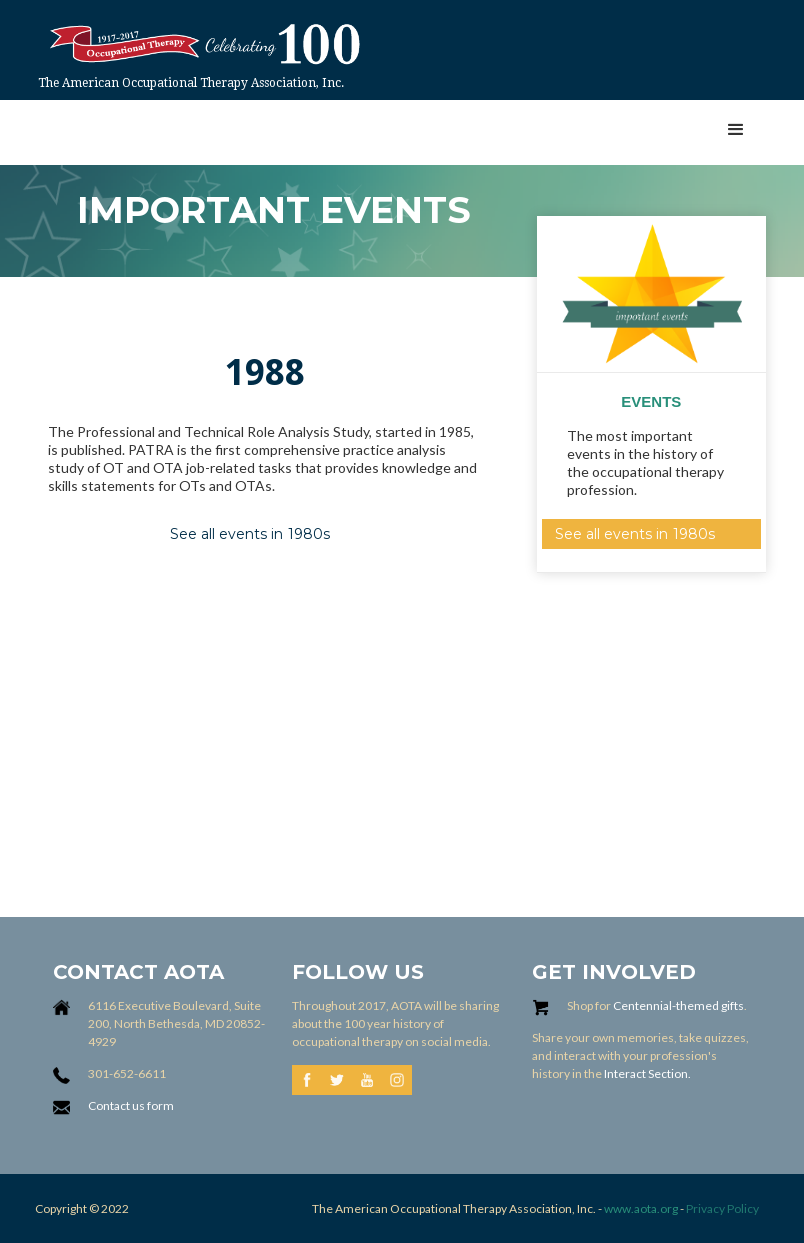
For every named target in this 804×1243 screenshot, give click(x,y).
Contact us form (131, 1105)
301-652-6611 (127, 1073)
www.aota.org (640, 1208)
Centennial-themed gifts (678, 1005)
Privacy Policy (722, 1208)
